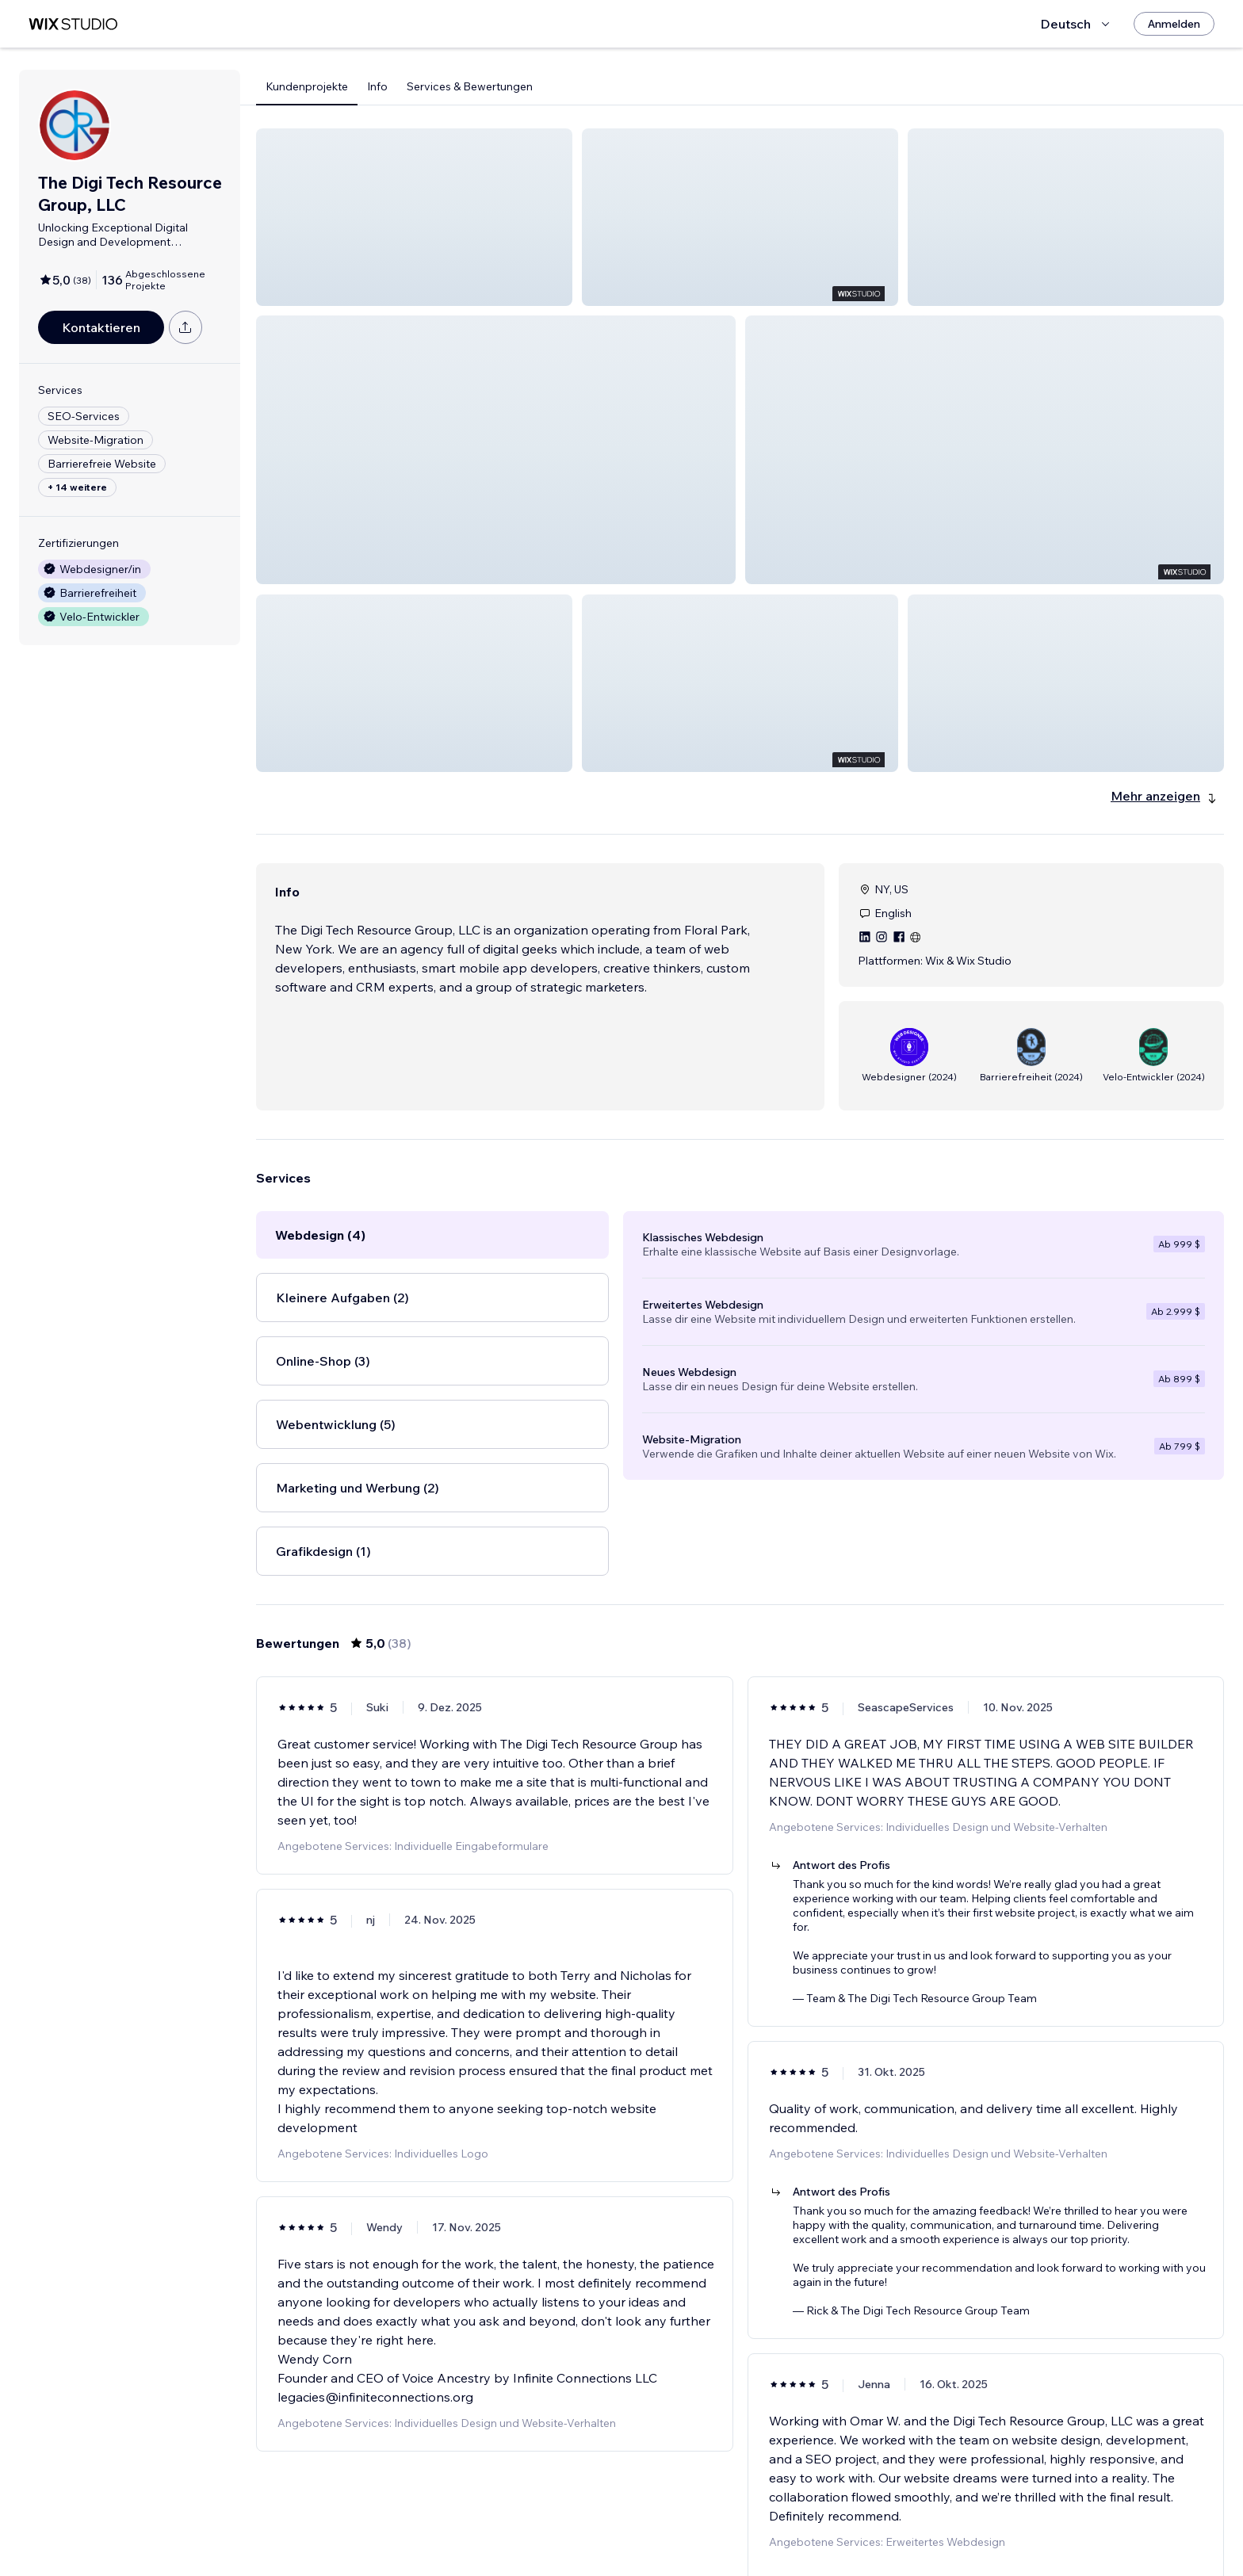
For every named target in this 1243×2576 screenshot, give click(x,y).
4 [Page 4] (740, 2518)
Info (377, 86)
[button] (414, 217)
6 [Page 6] (797, 2518)
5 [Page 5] (769, 2518)
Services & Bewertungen (470, 86)
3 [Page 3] (712, 2518)
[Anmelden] (1174, 24)
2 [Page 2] (683, 2518)
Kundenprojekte (307, 86)
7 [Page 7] (826, 2518)
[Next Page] (854, 2518)
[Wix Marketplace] (73, 24)
